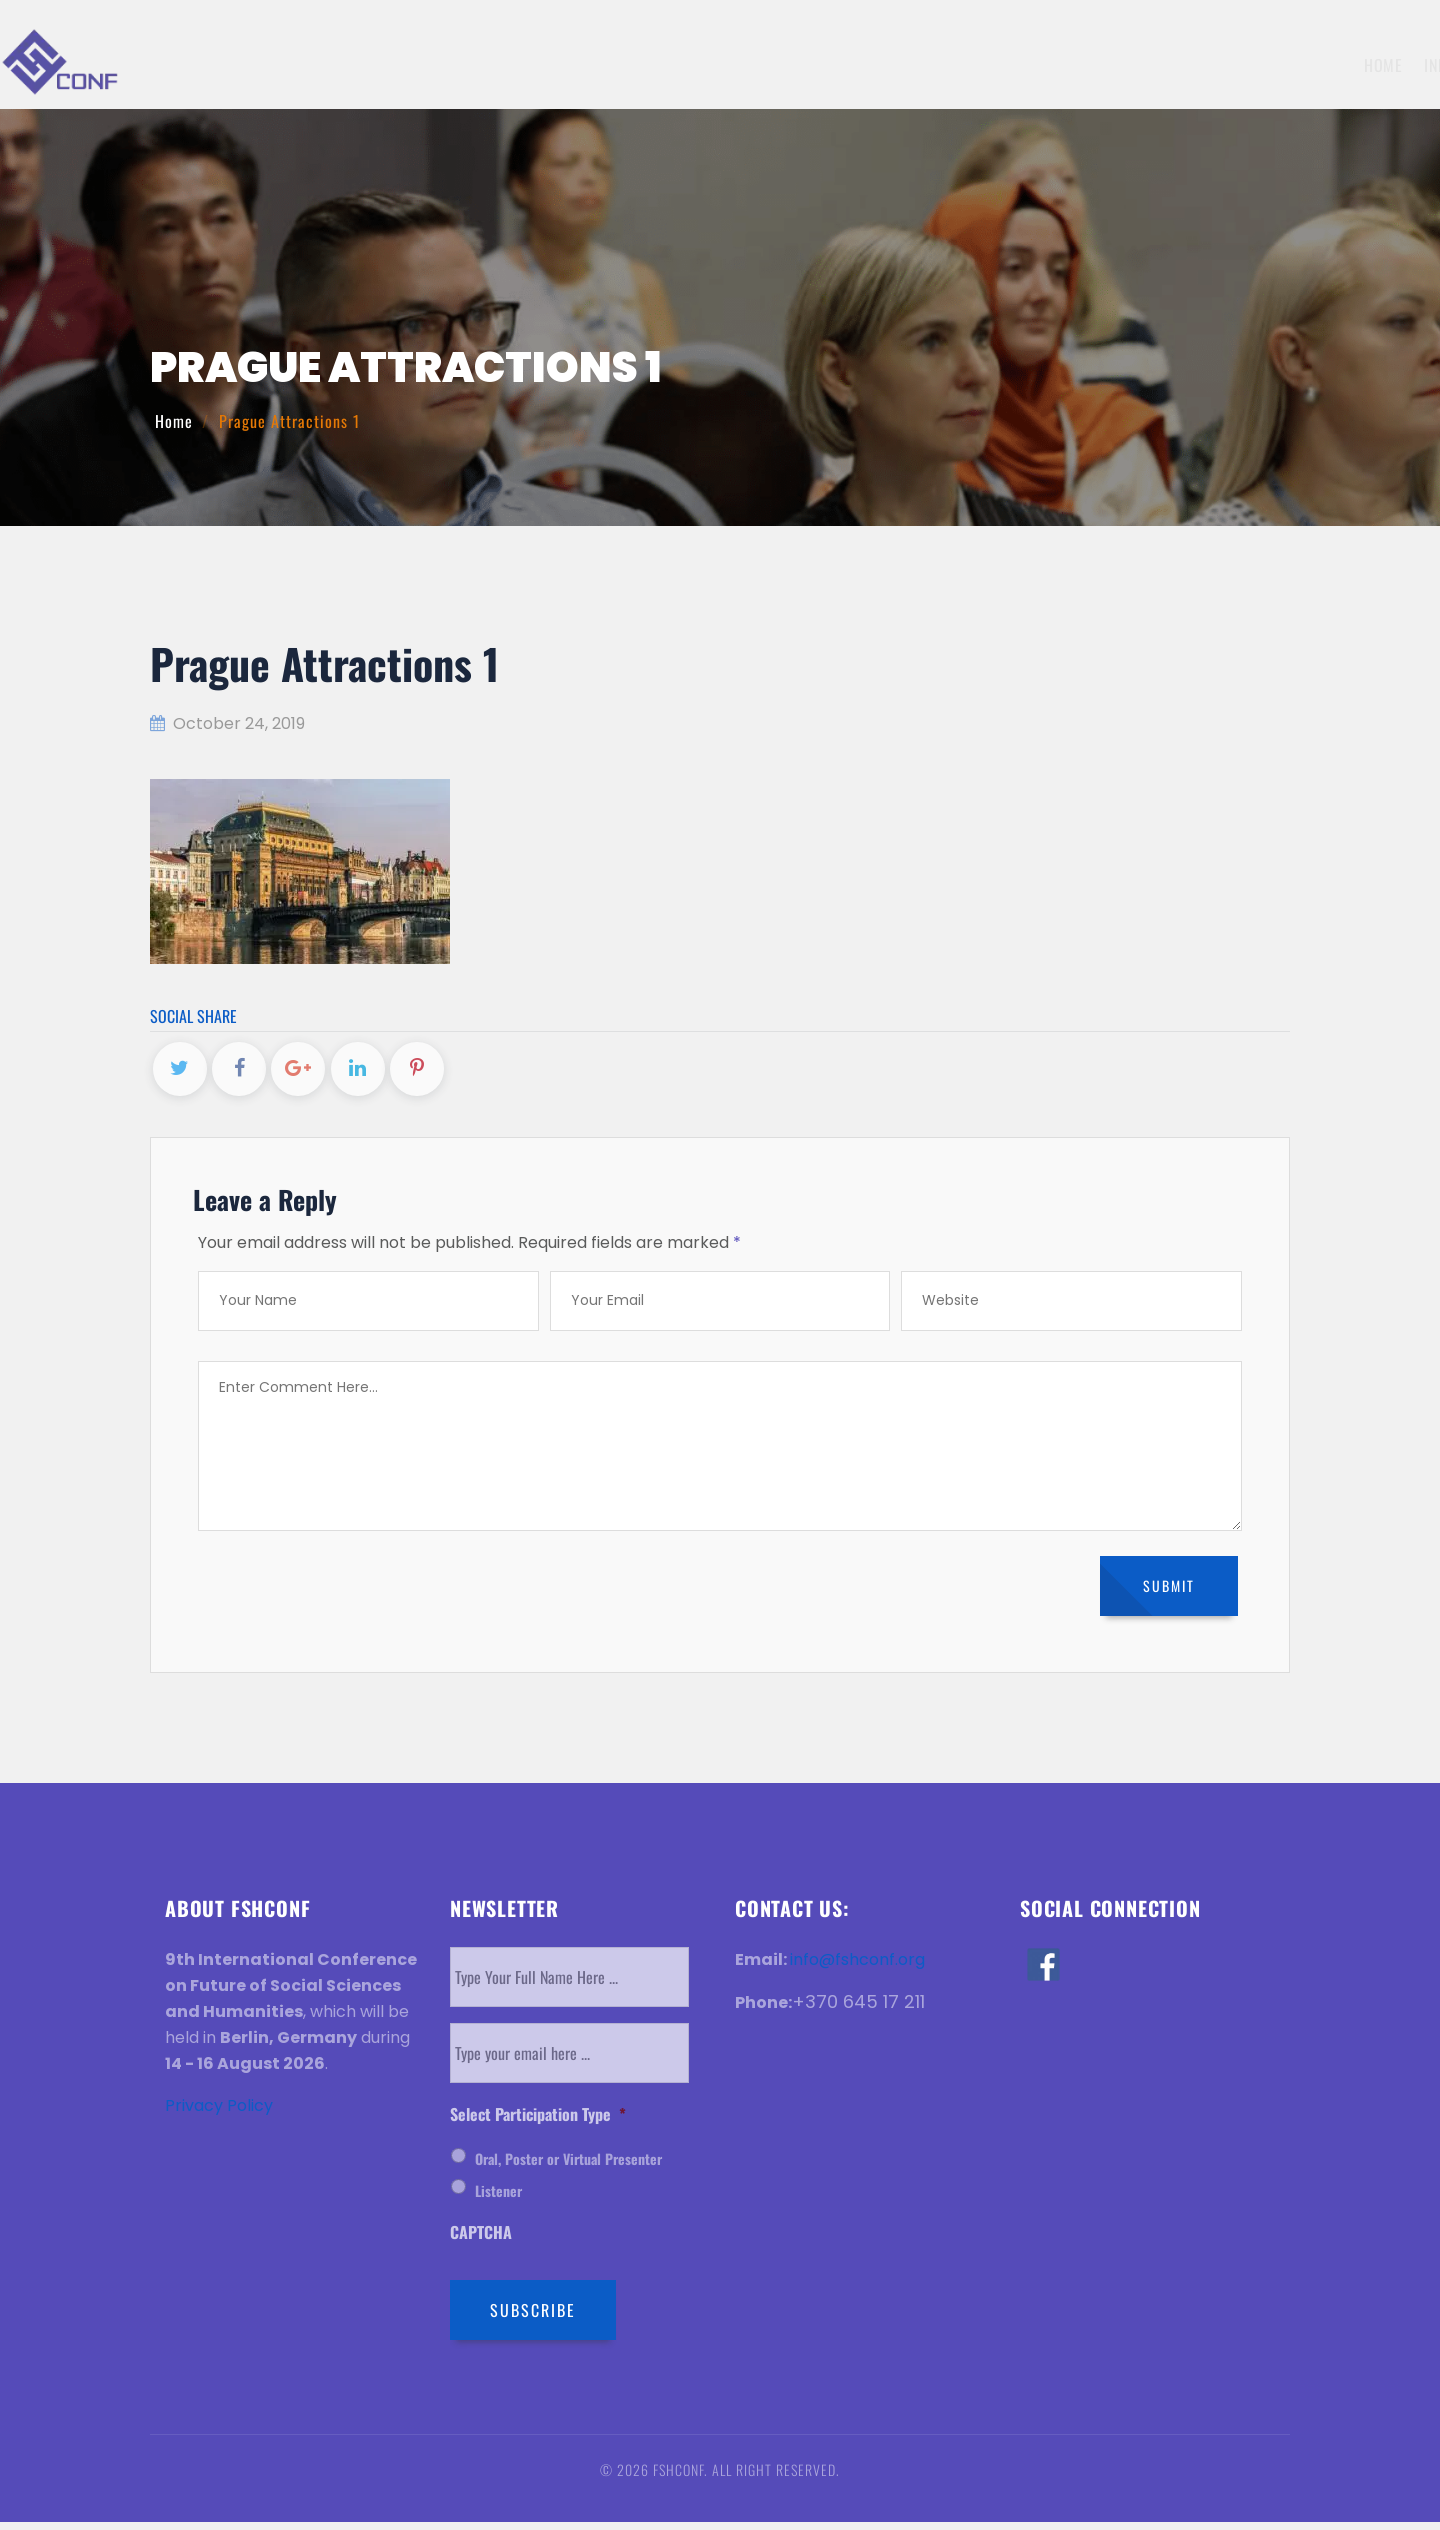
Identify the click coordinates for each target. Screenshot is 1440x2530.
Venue (1211, 65)
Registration (977, 65)
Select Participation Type (538, 2122)
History (1282, 65)
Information (684, 65)
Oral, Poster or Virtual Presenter (568, 2167)
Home (591, 65)
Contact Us (1373, 65)
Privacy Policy (219, 2113)
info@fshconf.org (857, 1967)
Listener (498, 2199)
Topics (781, 65)
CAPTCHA (481, 2241)
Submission (867, 65)
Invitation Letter (1107, 65)
